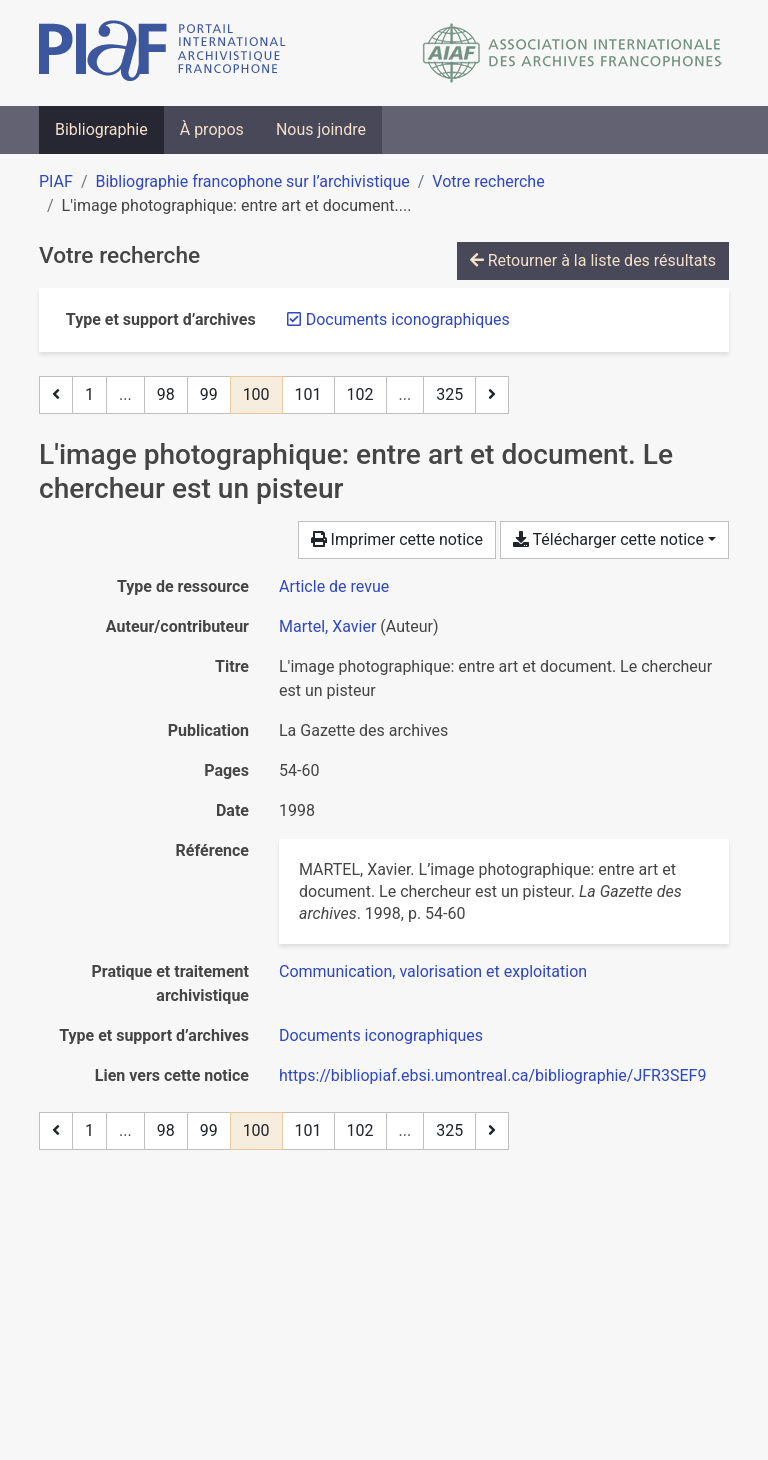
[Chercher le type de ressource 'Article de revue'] (334, 586)
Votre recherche (488, 181)
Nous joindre (321, 129)
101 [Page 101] (308, 394)
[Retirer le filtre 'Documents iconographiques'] (408, 319)
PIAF (56, 181)
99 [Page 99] (209, 394)
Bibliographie (101, 129)
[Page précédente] (56, 395)
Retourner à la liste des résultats (593, 260)
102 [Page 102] (360, 394)
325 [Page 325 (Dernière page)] (449, 394)
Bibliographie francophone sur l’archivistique (252, 181)
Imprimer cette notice (397, 539)
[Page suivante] (492, 395)
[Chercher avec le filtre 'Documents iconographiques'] (381, 1035)
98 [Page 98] (166, 394)
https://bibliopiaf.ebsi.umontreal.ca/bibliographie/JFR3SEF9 (492, 1075)
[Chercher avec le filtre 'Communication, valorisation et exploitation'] (433, 971)
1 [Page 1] (89, 394)
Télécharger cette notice (608, 539)
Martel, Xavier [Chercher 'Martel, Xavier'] (327, 626)
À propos (212, 129)
